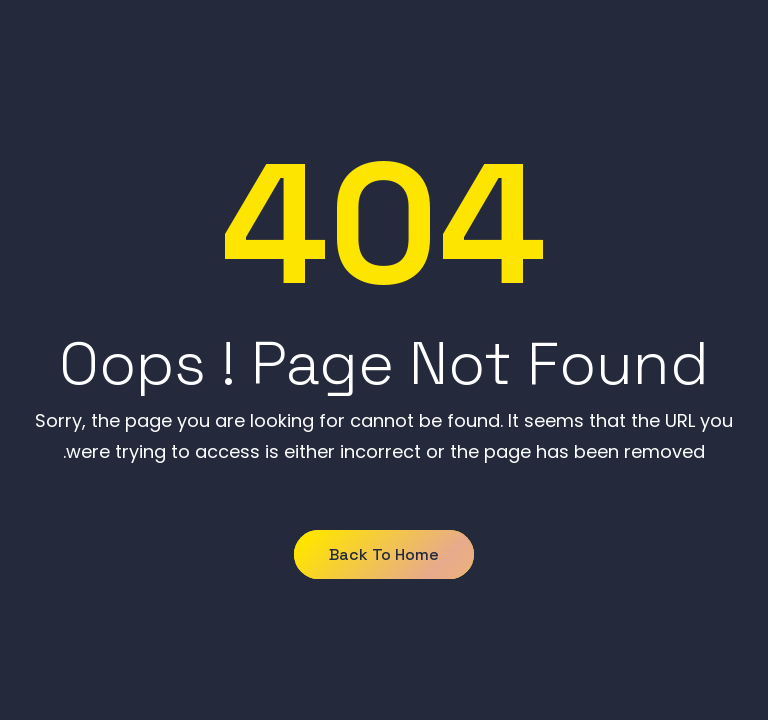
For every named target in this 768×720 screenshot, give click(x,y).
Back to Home (384, 554)
